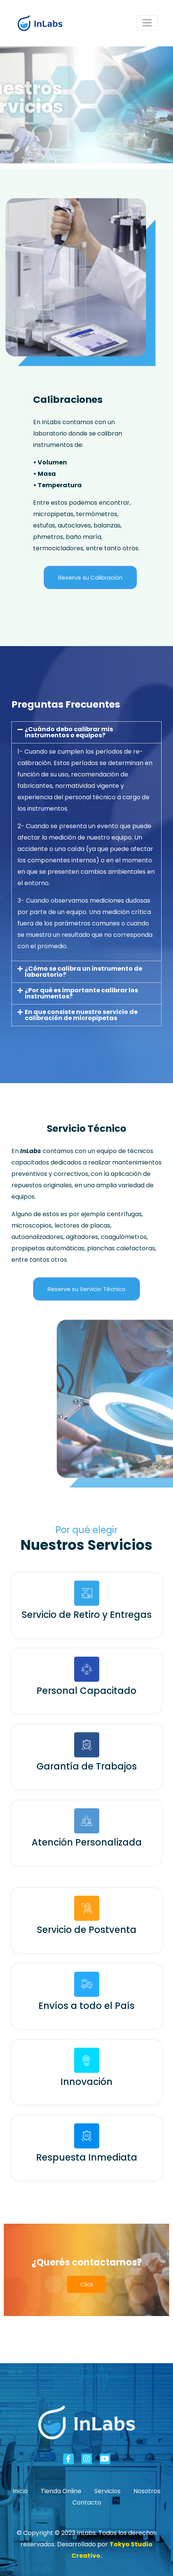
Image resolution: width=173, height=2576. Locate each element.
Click (86, 2284)
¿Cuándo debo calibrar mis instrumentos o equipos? (69, 732)
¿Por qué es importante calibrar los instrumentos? (81, 993)
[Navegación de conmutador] (147, 22)
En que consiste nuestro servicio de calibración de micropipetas (81, 1015)
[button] (86, 732)
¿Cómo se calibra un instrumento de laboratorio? (83, 971)
